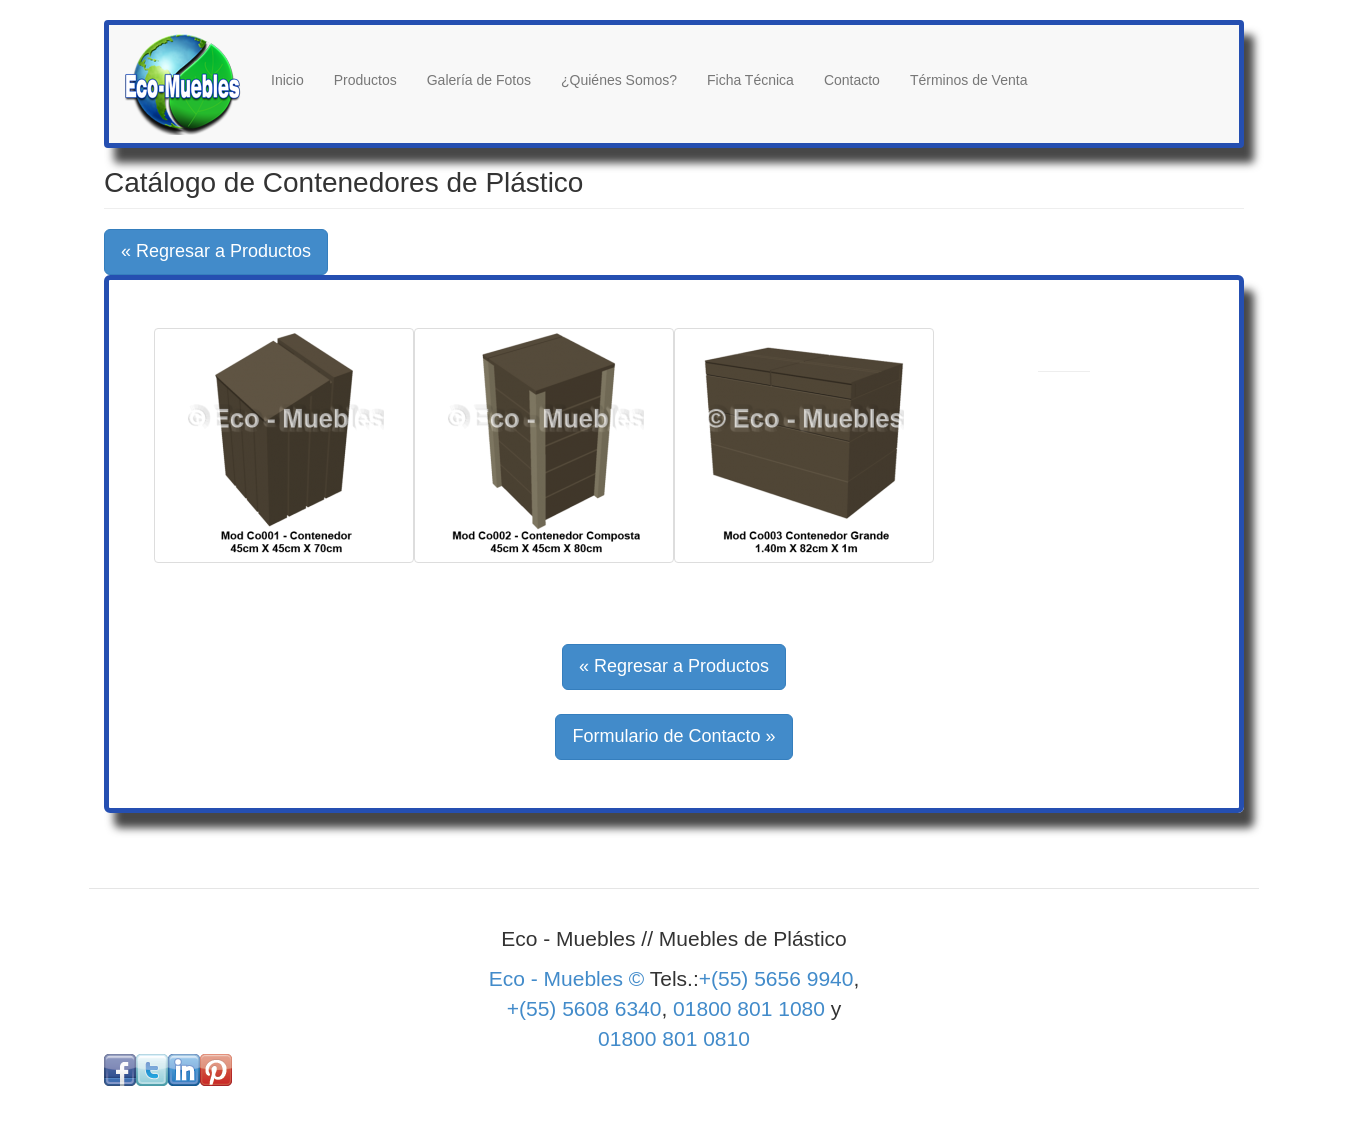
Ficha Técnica (750, 80)
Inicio (287, 80)
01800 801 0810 (674, 1038)
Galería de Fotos (479, 80)
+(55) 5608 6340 (584, 1008)
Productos (365, 80)
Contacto (852, 80)
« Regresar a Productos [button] (216, 251)
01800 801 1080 (749, 1008)
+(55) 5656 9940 (776, 978)
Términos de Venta (969, 80)
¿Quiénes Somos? (619, 80)
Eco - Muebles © (569, 978)
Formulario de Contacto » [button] (673, 736)
